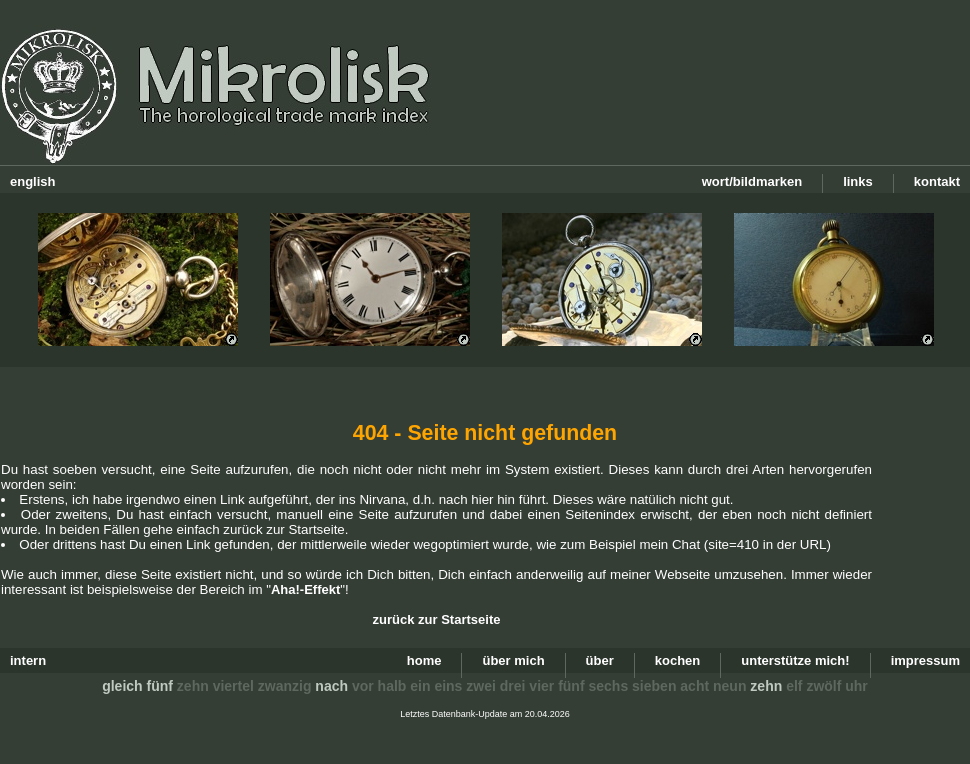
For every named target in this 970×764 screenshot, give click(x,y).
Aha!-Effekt (305, 589)
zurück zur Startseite (437, 619)
